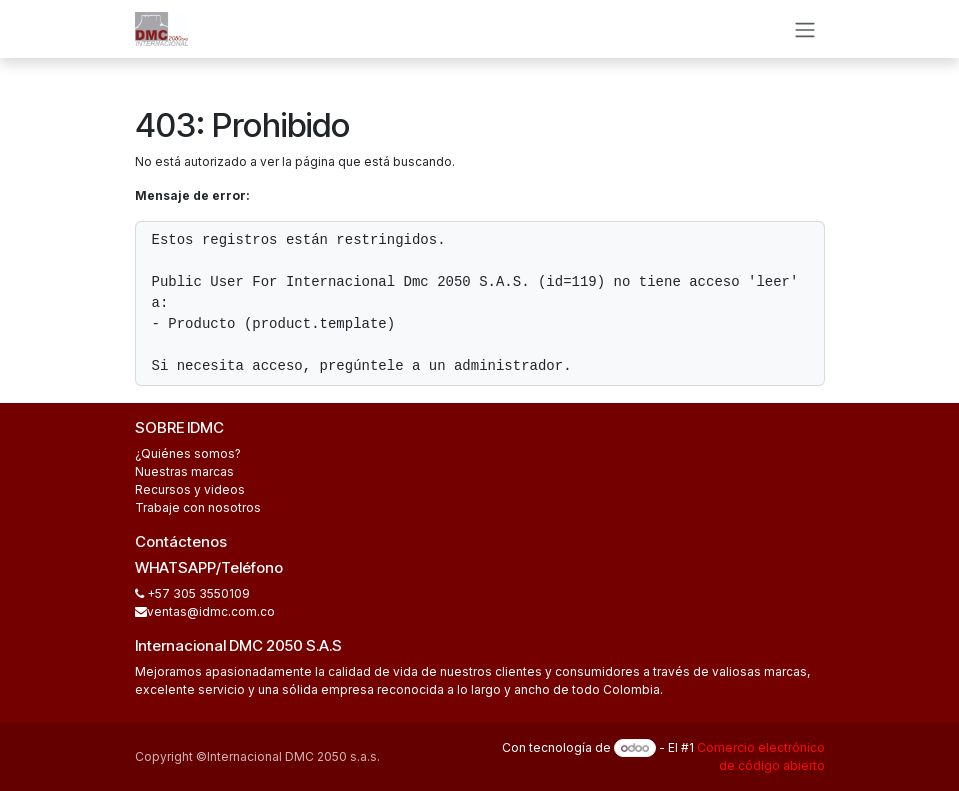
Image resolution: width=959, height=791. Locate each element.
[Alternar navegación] (805, 29)
